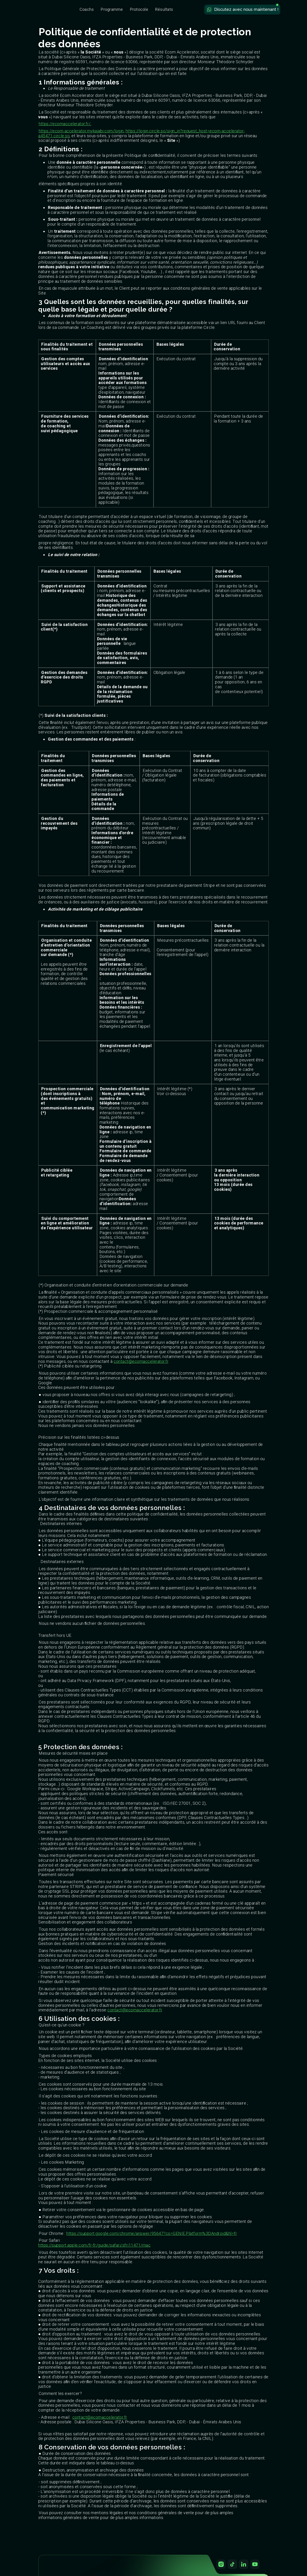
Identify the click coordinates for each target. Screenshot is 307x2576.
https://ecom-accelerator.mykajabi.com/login (81, 130)
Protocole (139, 9)
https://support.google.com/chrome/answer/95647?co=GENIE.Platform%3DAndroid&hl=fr (151, 2233)
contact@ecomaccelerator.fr (141, 1361)
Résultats (164, 9)
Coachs (87, 9)
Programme (112, 9)
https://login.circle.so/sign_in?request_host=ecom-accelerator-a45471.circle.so (141, 133)
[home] (49, 9)
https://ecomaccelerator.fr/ (65, 123)
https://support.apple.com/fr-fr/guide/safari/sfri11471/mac (94, 2245)
